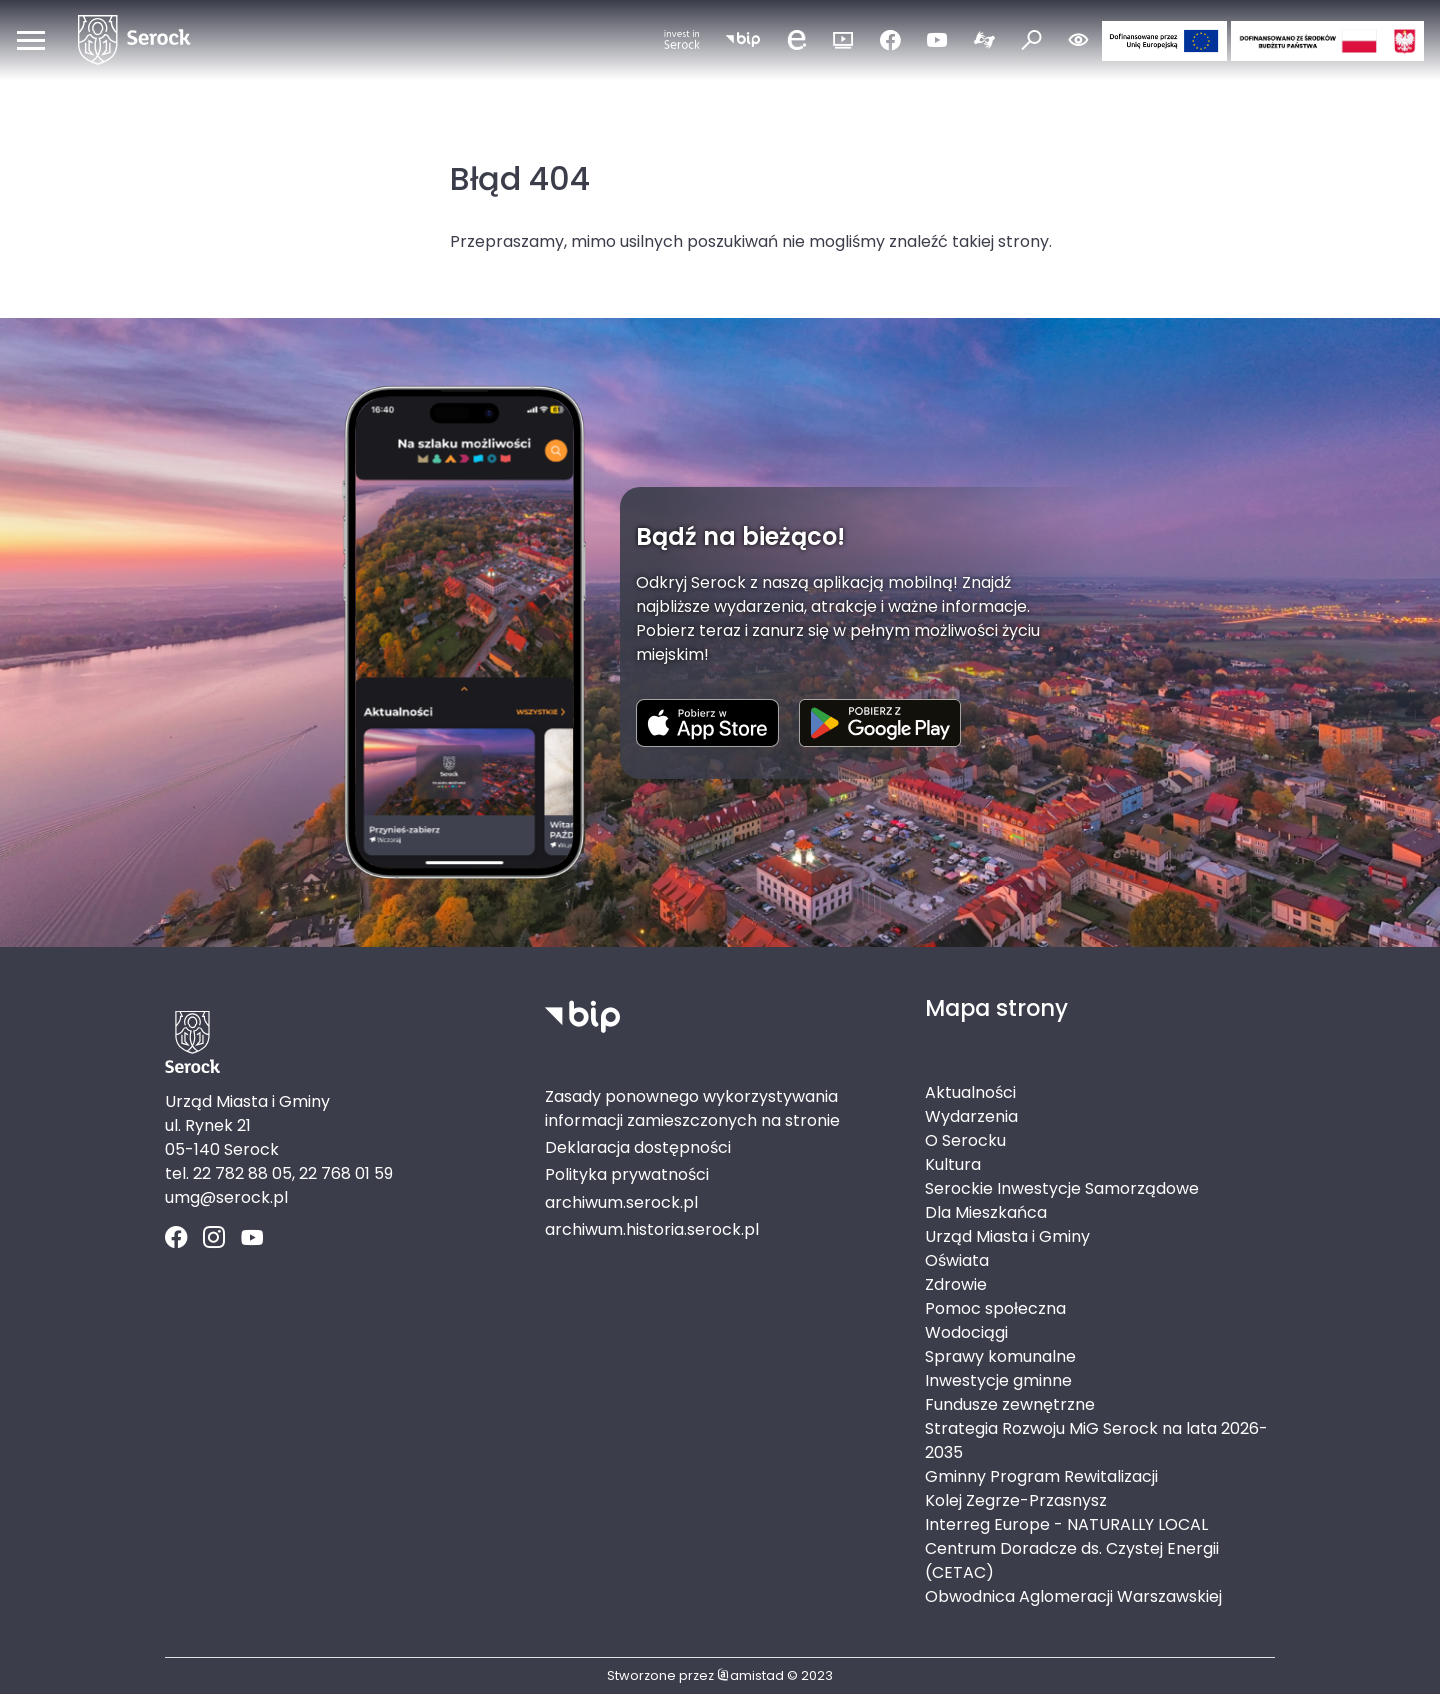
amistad (750, 1675)
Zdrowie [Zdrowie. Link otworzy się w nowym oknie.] (956, 1284)
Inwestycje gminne (998, 1380)
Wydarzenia (971, 1116)
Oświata (957, 1260)
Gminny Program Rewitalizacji (1041, 1476)
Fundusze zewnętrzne (1010, 1404)
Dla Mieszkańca (986, 1212)
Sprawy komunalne (1000, 1356)
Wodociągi (966, 1332)
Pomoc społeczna (995, 1308)
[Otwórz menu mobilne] (31, 40)
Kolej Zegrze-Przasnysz (1016, 1500)
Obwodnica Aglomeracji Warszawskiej (1073, 1596)
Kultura (953, 1164)
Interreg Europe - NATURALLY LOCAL (1066, 1524)
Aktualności (970, 1092)
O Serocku (965, 1140)
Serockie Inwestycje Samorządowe (1062, 1188)
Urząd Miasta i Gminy (1007, 1236)
